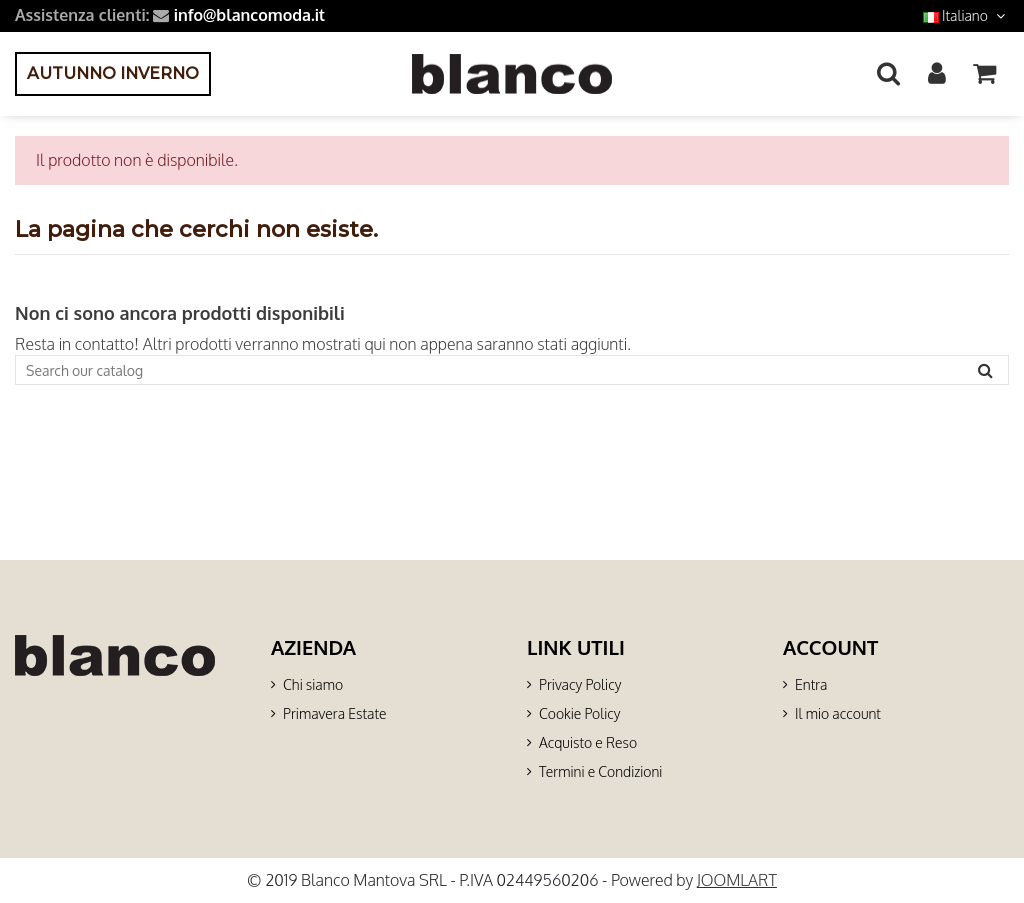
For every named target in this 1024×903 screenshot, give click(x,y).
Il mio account (838, 713)
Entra (811, 684)
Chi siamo (313, 684)
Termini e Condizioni (600, 771)
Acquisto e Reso (588, 742)
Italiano (966, 15)
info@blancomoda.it (249, 15)
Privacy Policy (580, 684)
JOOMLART (737, 880)
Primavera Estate (335, 713)
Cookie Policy (579, 713)
